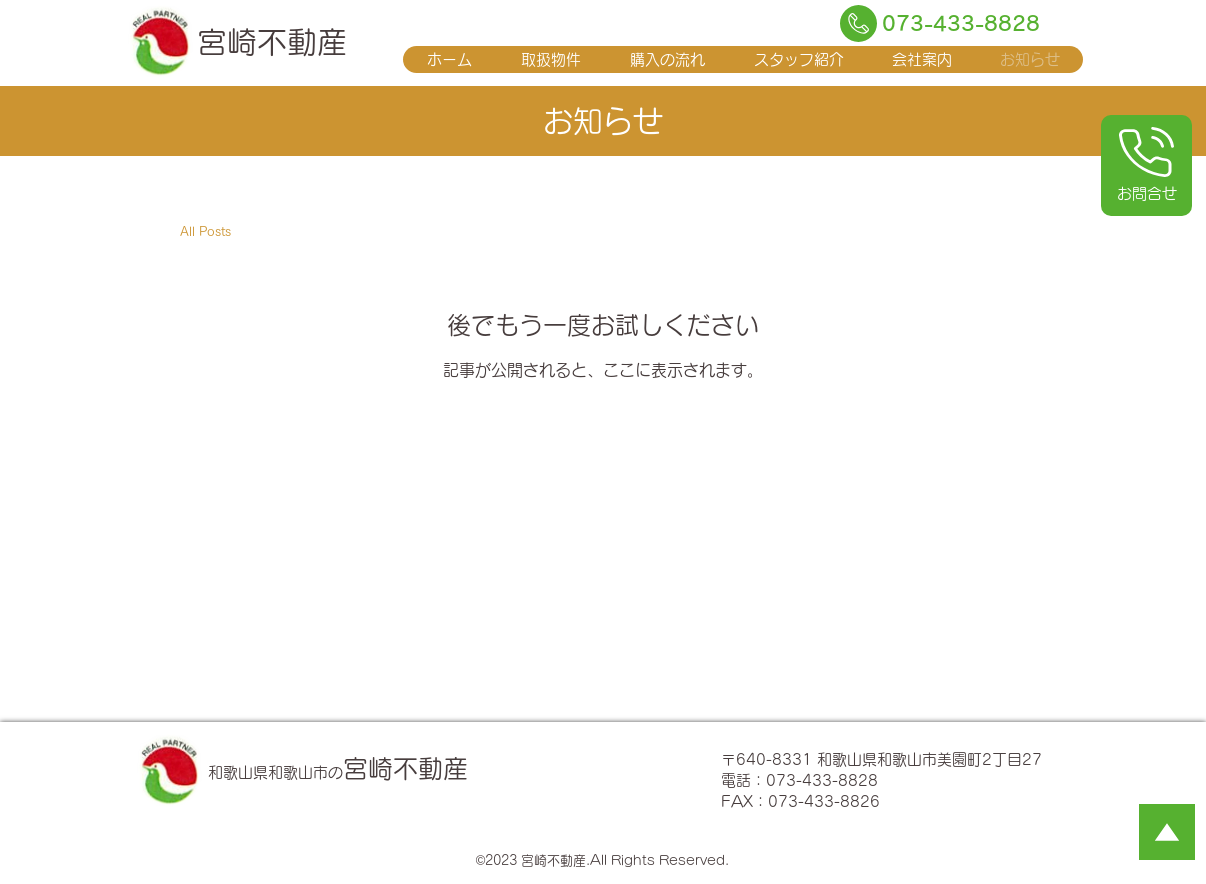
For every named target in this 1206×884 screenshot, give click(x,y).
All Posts (205, 231)
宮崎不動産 (272, 42)
